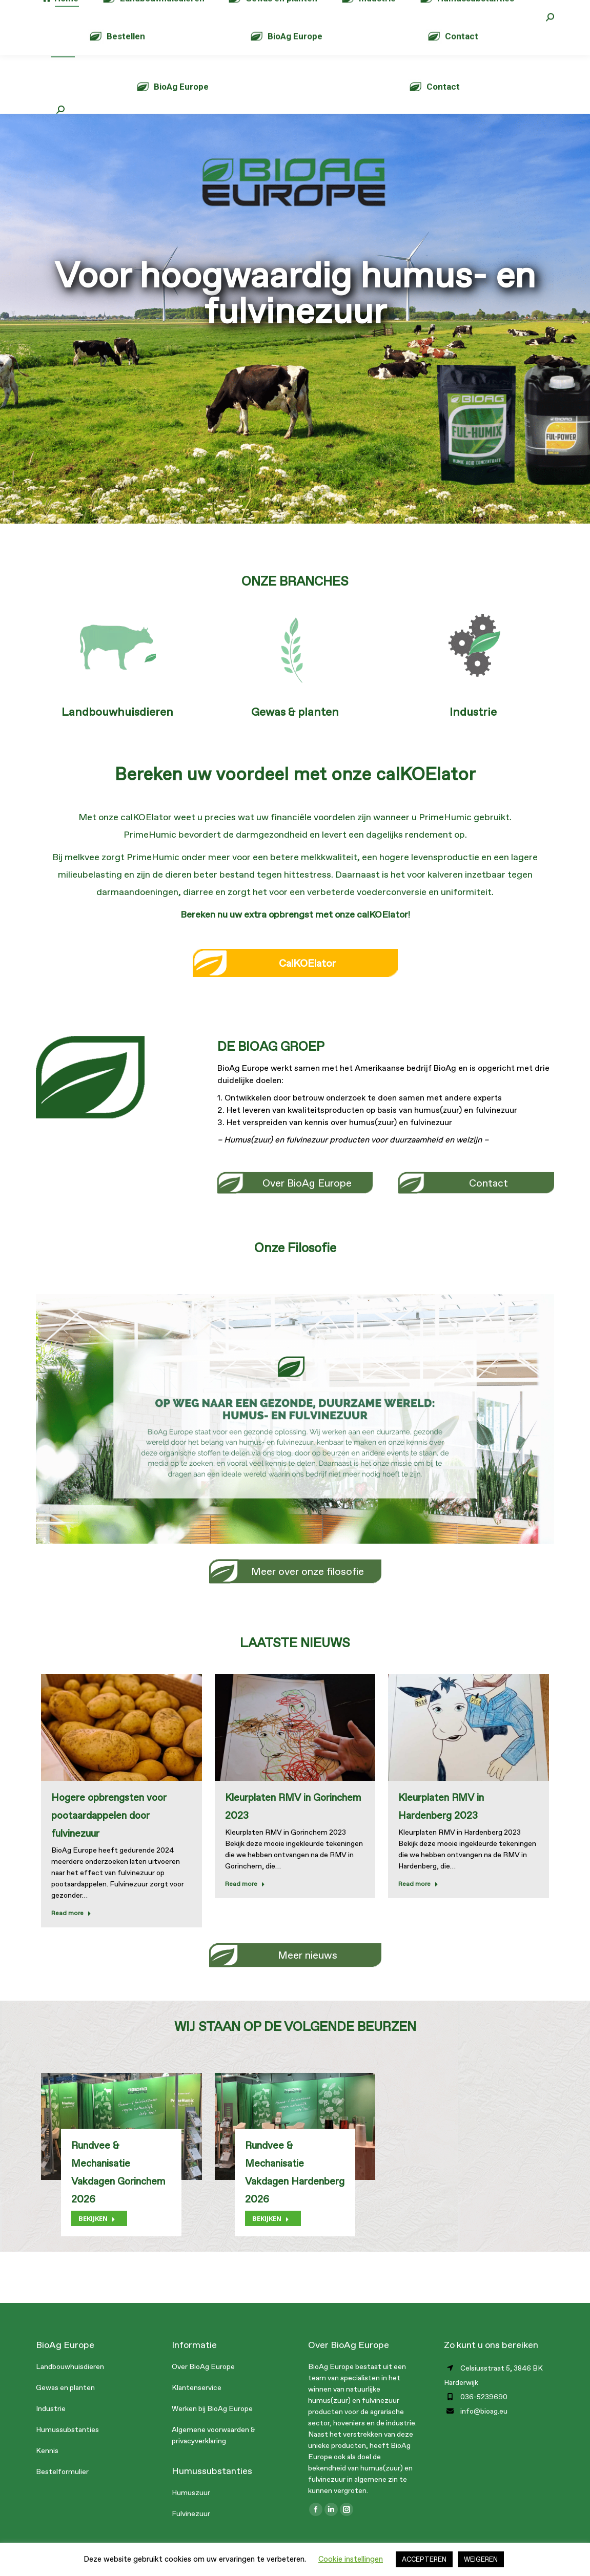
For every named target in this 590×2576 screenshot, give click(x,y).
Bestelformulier (62, 2492)
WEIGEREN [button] (481, 2559)
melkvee (82, 877)
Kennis (47, 2471)
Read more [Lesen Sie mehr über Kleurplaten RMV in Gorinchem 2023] (245, 1904)
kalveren (445, 895)
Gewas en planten (65, 2408)
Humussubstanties (67, 2450)
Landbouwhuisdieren (117, 732)
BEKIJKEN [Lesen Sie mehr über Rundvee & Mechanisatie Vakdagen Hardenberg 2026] (270, 2238)
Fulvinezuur (191, 2534)
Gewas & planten (295, 732)
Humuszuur (191, 2513)
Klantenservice (196, 2408)
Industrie (473, 732)
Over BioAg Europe (203, 2387)
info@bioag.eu (173, 10)
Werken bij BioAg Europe (212, 2429)
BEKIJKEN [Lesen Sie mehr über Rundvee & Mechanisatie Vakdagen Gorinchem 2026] (96, 2238)
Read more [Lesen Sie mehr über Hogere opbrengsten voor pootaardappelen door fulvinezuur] (71, 1933)
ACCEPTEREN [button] (424, 2559)
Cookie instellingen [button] (350, 2559)
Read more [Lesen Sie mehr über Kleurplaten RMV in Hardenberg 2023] (418, 1904)
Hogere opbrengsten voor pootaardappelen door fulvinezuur (109, 1836)
